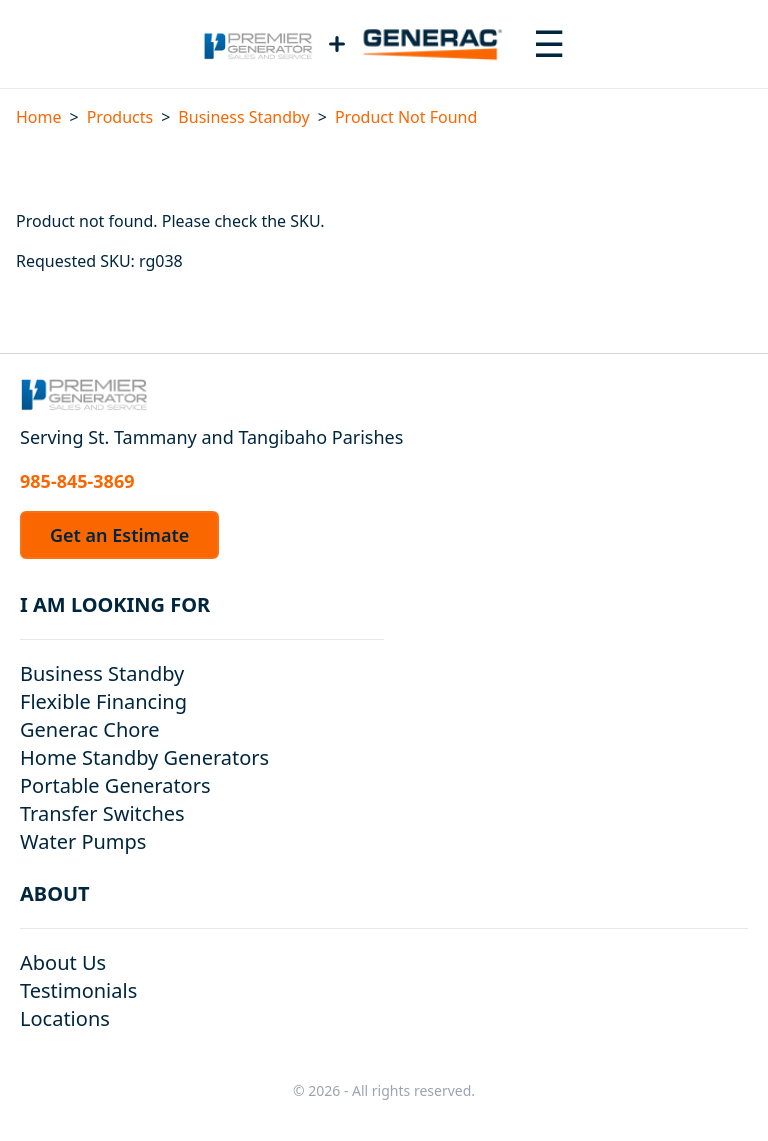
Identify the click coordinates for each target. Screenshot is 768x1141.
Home (39, 117)
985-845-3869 (77, 481)
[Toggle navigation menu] (549, 44)
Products (120, 117)
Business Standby (243, 117)
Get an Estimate (119, 535)
